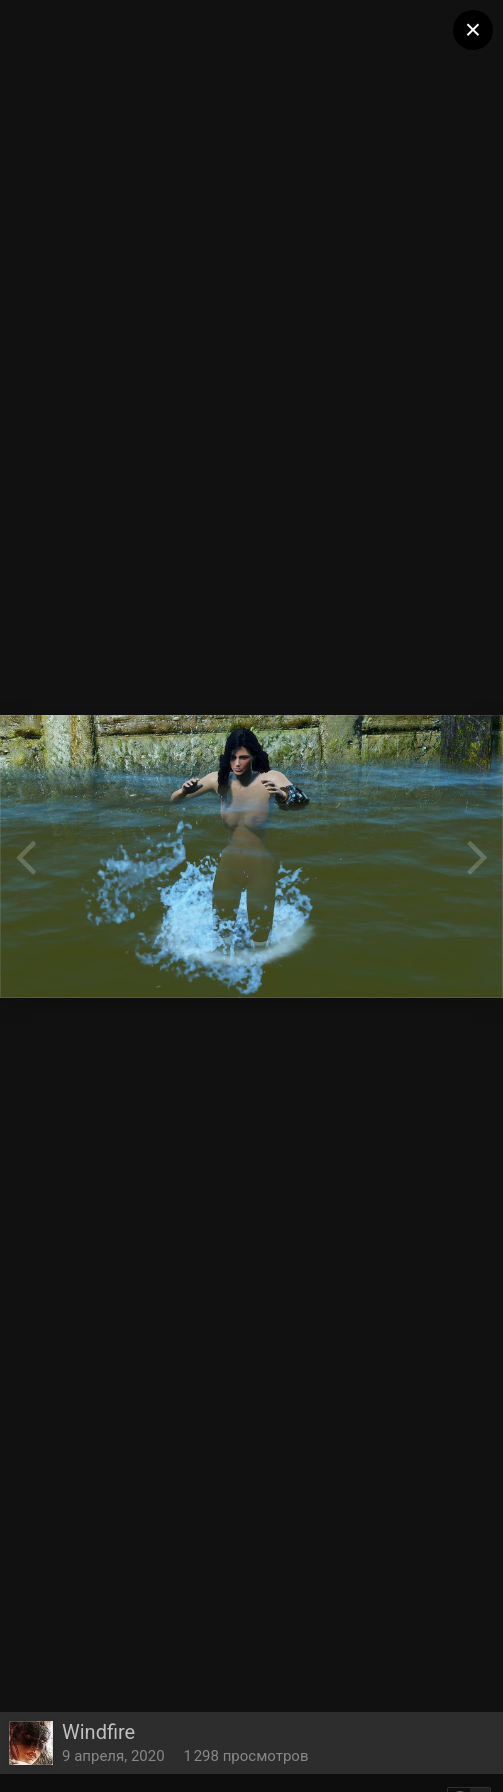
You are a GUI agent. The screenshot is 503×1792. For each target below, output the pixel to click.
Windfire (98, 1732)
